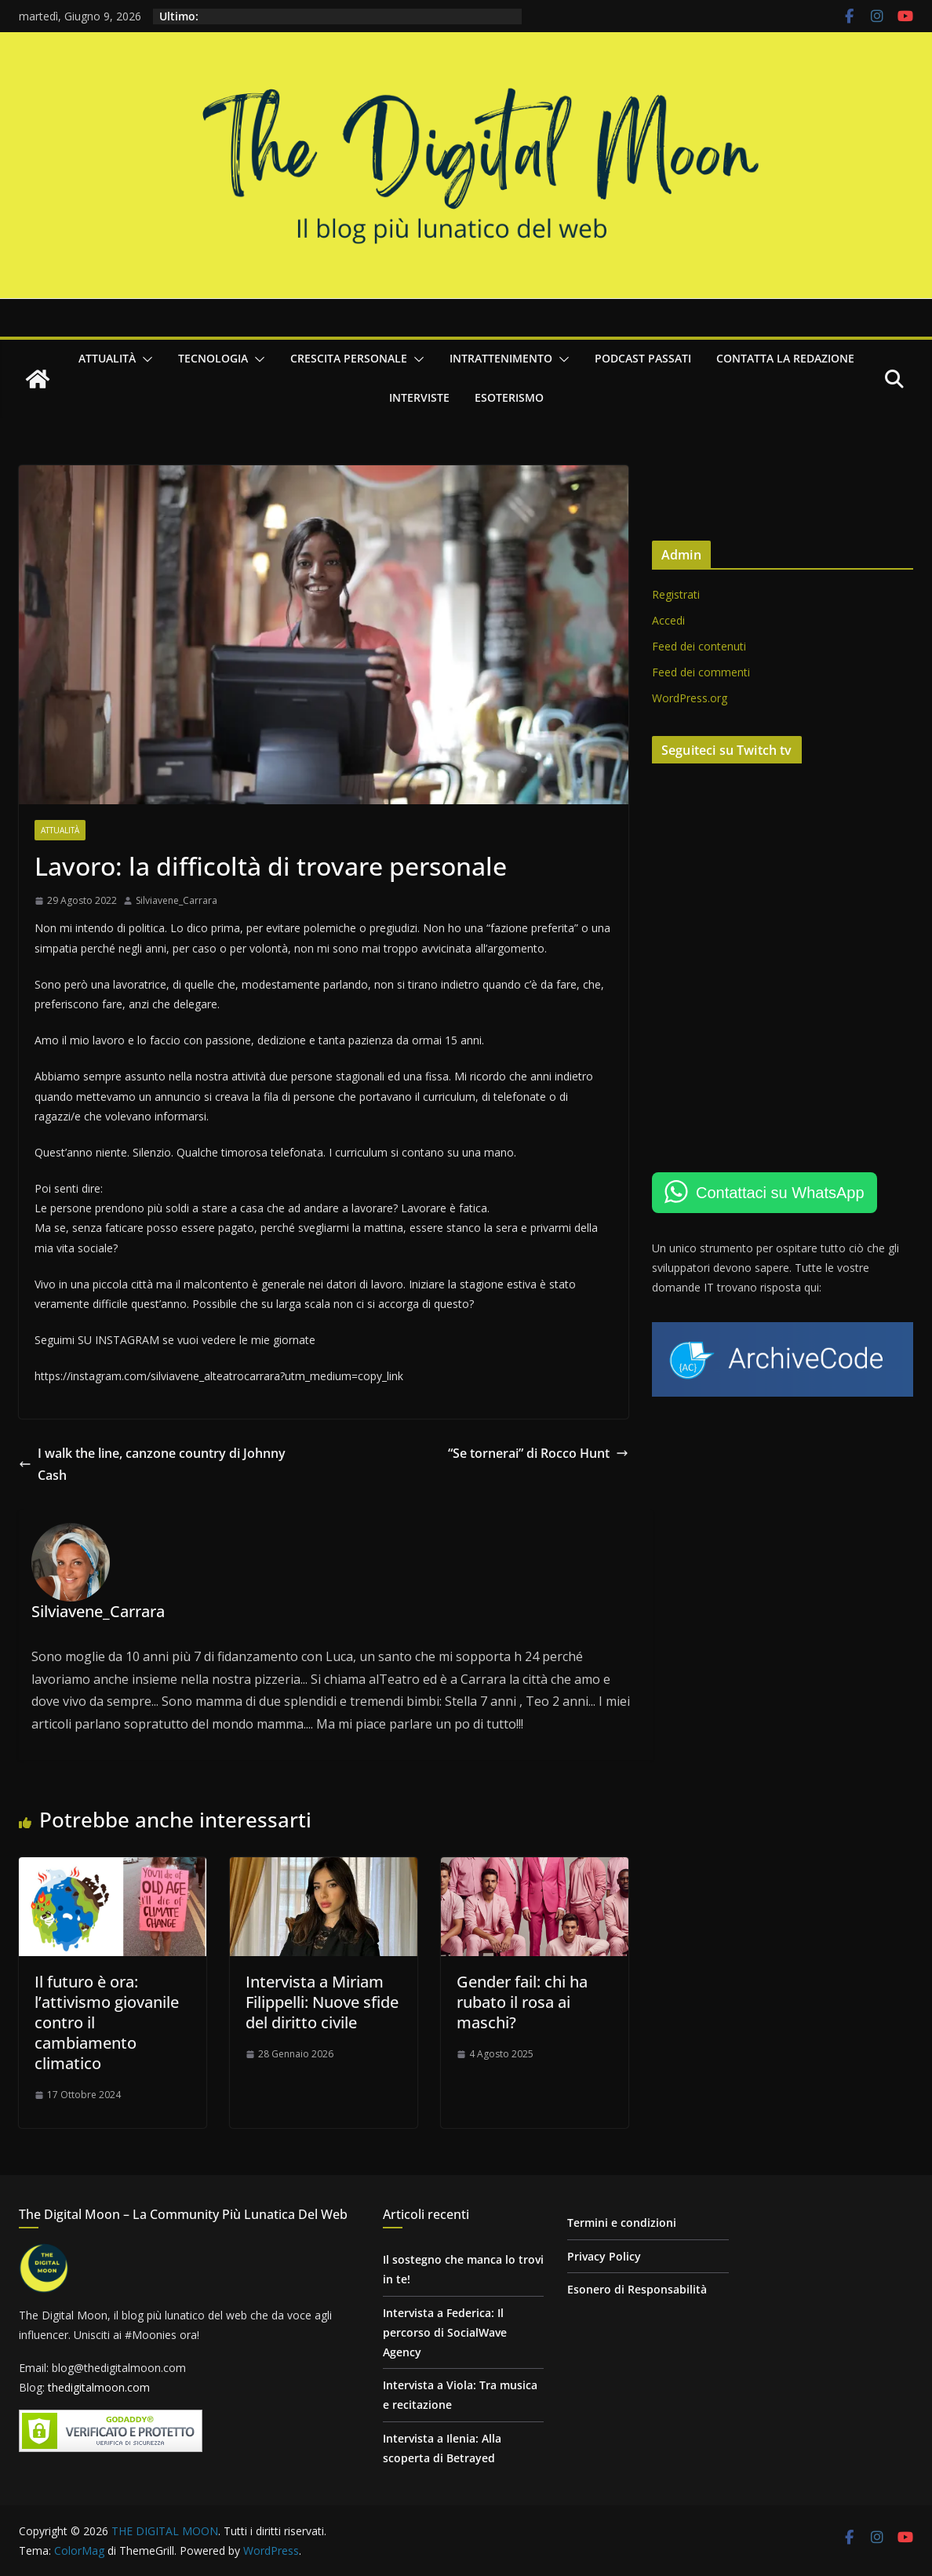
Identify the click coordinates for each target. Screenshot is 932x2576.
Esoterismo (509, 397)
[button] (144, 359)
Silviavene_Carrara (176, 900)
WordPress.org (689, 697)
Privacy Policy (604, 2256)
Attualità (107, 358)
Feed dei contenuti (699, 646)
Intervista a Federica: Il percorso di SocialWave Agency (445, 2332)
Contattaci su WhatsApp (780, 1192)
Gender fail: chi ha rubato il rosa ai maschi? (522, 2002)
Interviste (419, 397)
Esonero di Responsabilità (637, 2289)
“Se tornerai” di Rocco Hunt (538, 1453)
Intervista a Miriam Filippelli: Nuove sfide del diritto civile (322, 2002)
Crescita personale (348, 358)
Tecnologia (213, 358)
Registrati (676, 594)
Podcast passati (643, 358)
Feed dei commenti (701, 672)
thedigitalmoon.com (99, 2387)
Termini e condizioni (621, 2222)
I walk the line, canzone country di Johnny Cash (152, 1465)
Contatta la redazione (785, 358)
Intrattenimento (501, 358)
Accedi (668, 620)
